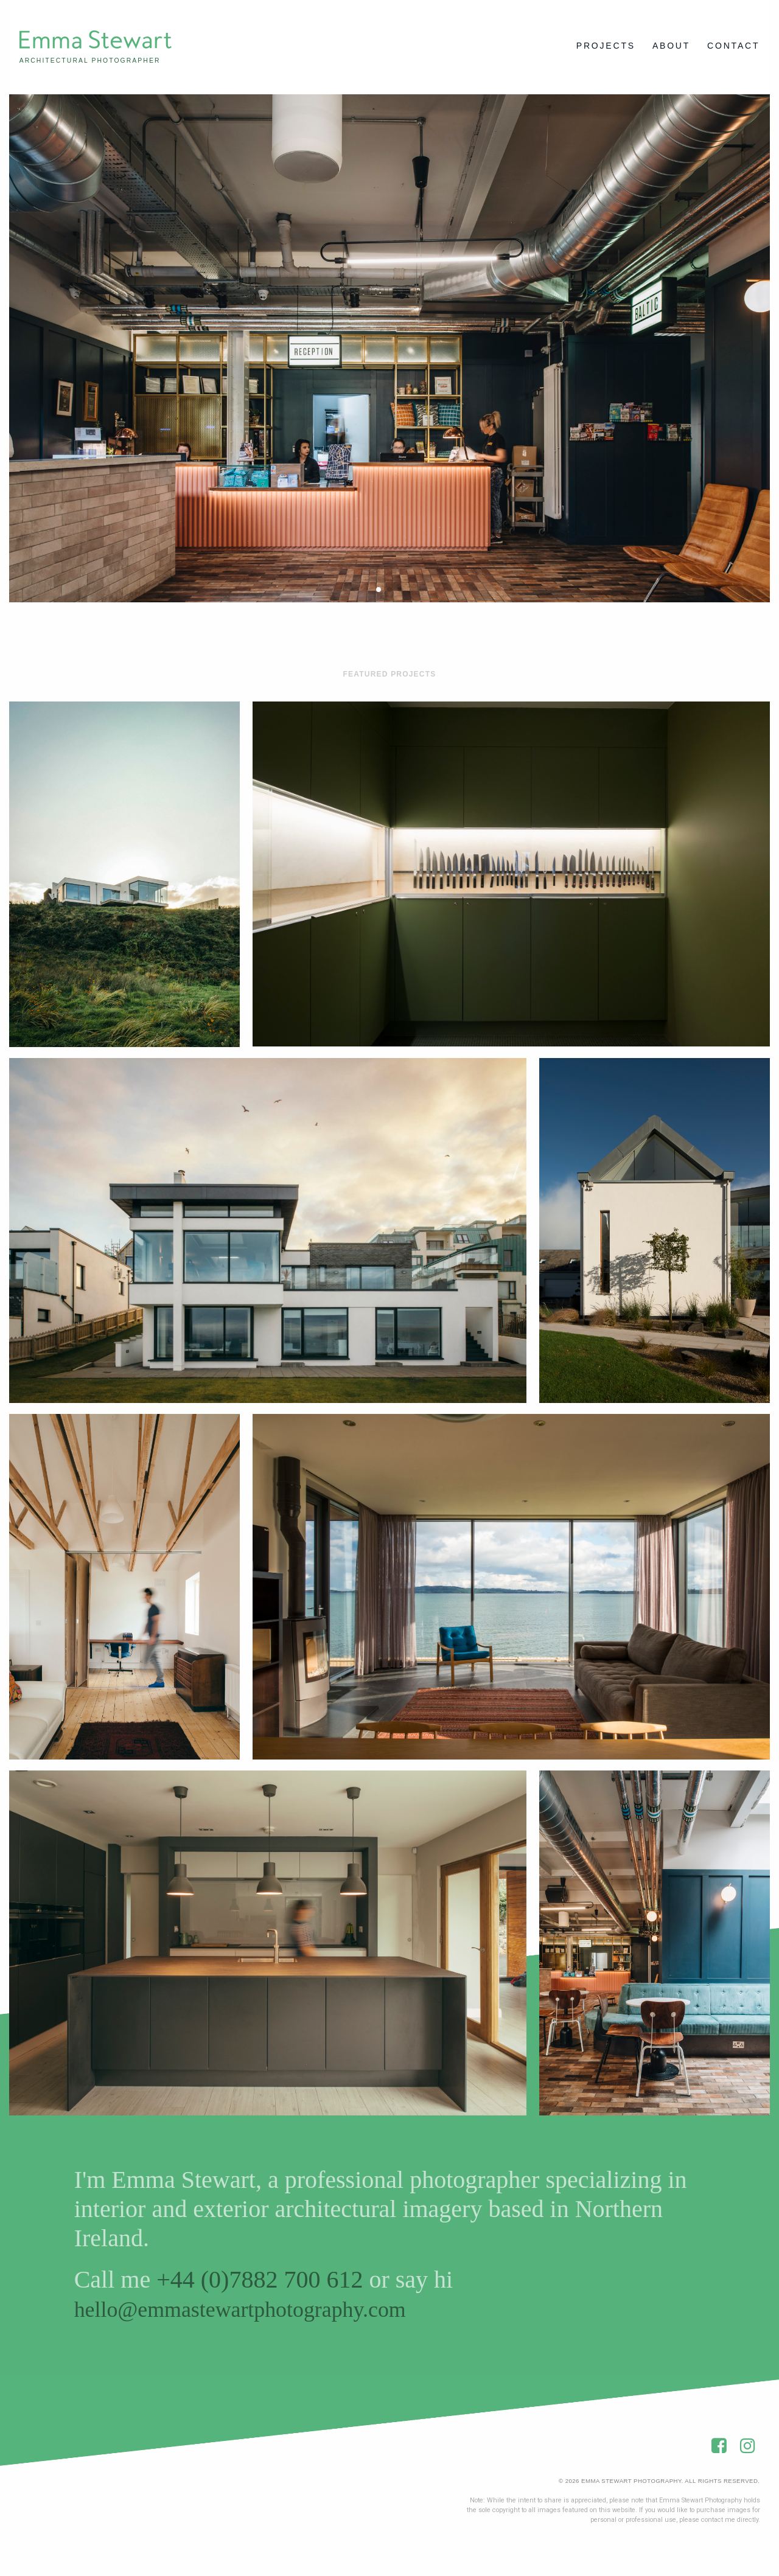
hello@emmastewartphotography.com (259, 2314)
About (671, 45)
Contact (733, 45)
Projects (605, 45)
